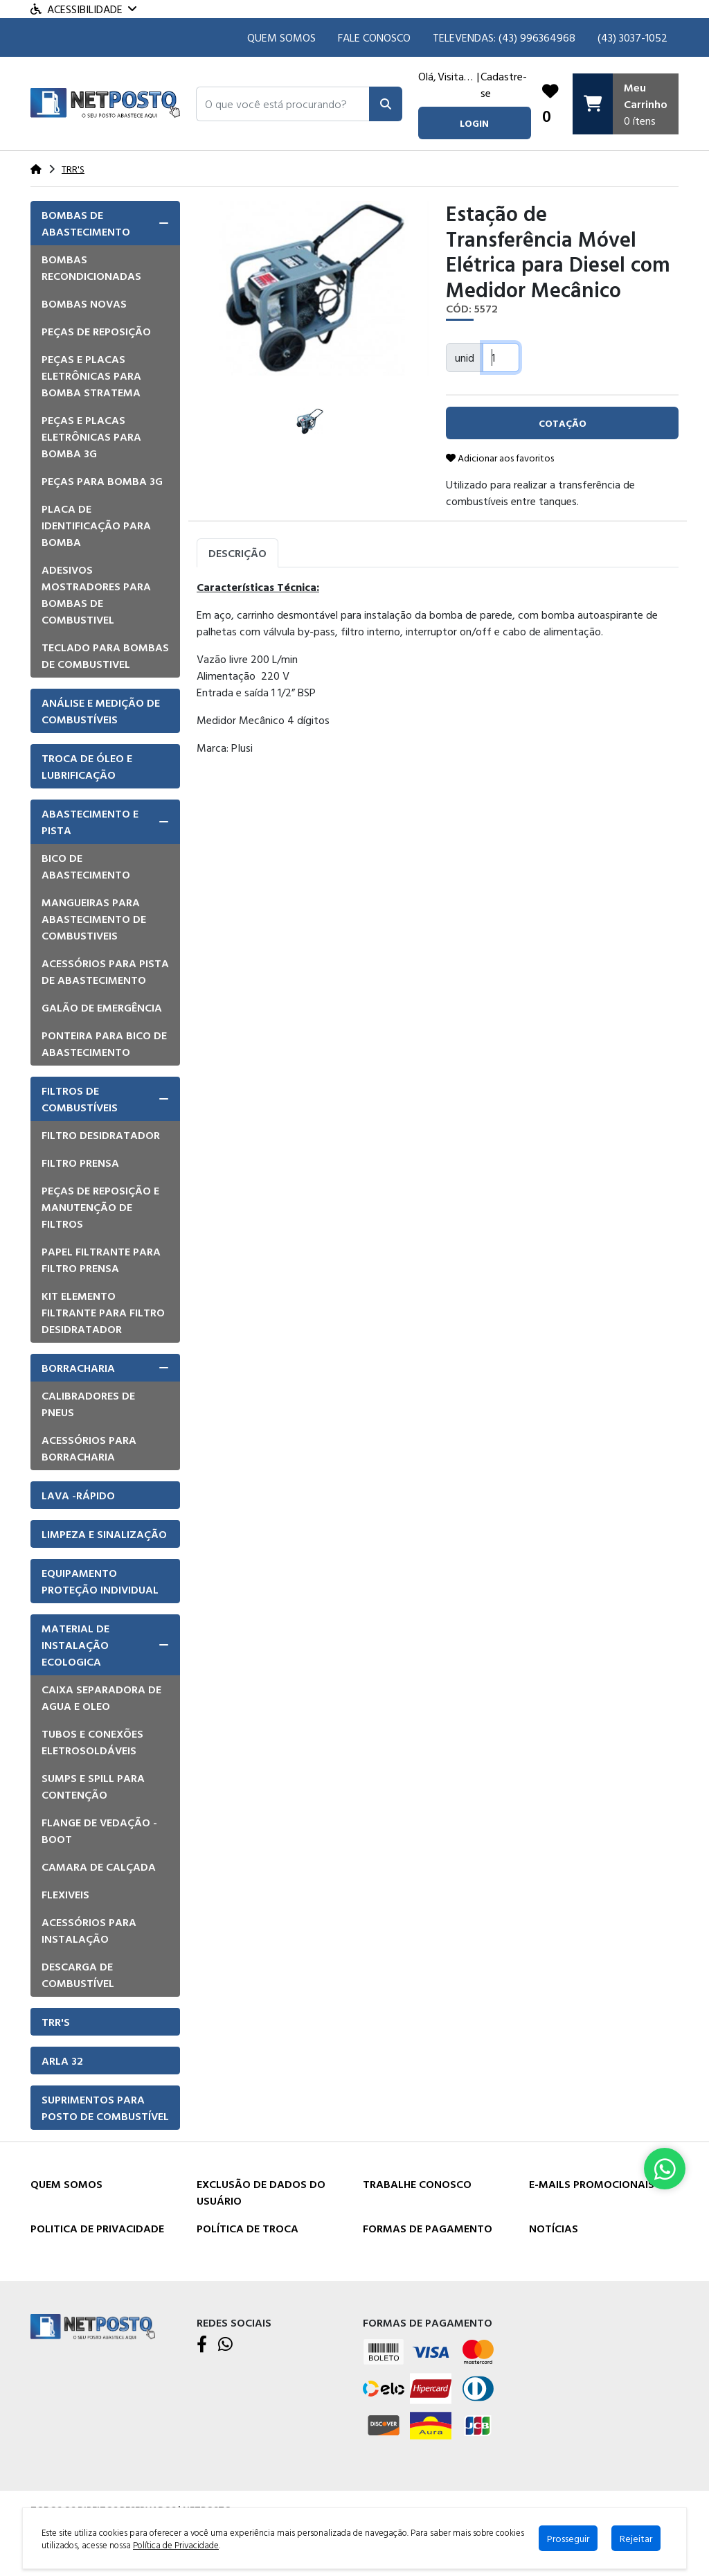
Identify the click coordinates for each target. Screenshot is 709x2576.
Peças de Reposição (96, 331)
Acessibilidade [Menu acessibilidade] (83, 9)
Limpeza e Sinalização (104, 1534)
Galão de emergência (102, 1007)
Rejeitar (636, 2538)
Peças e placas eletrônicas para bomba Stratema (91, 375)
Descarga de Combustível (78, 1974)
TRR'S (56, 2021)
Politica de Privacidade (97, 2228)
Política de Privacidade (176, 2545)
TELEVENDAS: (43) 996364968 (504, 37)
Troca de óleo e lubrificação (87, 766)
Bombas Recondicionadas (91, 267)
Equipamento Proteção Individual (100, 1581)
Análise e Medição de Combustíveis (101, 710)
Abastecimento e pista (90, 821)
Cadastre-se (504, 84)
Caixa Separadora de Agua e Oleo (101, 1697)
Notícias (553, 2228)
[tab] (105, 223)
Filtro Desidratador (101, 1135)
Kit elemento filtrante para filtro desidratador (103, 1312)
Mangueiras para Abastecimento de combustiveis (94, 919)
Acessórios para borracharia (89, 1448)
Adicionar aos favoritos (500, 457)
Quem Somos (281, 37)
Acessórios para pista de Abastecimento (105, 971)
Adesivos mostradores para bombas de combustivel (96, 594)
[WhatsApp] (225, 2345)
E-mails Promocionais (591, 2184)
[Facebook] (202, 2345)
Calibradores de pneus (88, 1403)
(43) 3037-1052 (632, 37)
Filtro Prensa (80, 1162)
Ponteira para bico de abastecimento (104, 1043)
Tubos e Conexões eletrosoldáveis (92, 1741)
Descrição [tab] (237, 553)
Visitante (457, 76)
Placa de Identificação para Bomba (96, 525)
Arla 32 (62, 2060)
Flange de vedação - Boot (99, 1830)
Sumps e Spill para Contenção (93, 1786)
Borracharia (78, 1367)
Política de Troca (247, 2228)
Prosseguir (568, 2538)
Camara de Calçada (99, 1866)
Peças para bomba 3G (102, 481)
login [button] (474, 123)
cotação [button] (562, 423)
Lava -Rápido (78, 1495)
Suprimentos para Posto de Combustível (105, 2107)
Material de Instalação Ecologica (75, 1645)
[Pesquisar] (385, 104)
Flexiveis (65, 1894)
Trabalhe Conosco (417, 2184)
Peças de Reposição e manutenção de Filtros (100, 1207)
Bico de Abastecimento (86, 866)
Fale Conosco (374, 37)
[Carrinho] (626, 103)
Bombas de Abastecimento (86, 223)
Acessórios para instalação (89, 1930)
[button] (283, 104)
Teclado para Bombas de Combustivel (105, 655)
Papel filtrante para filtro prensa (101, 1259)
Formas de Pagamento (427, 2228)
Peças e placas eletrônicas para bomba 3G (91, 436)
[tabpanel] (438, 686)
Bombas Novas (84, 303)
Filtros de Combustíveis (80, 1098)
